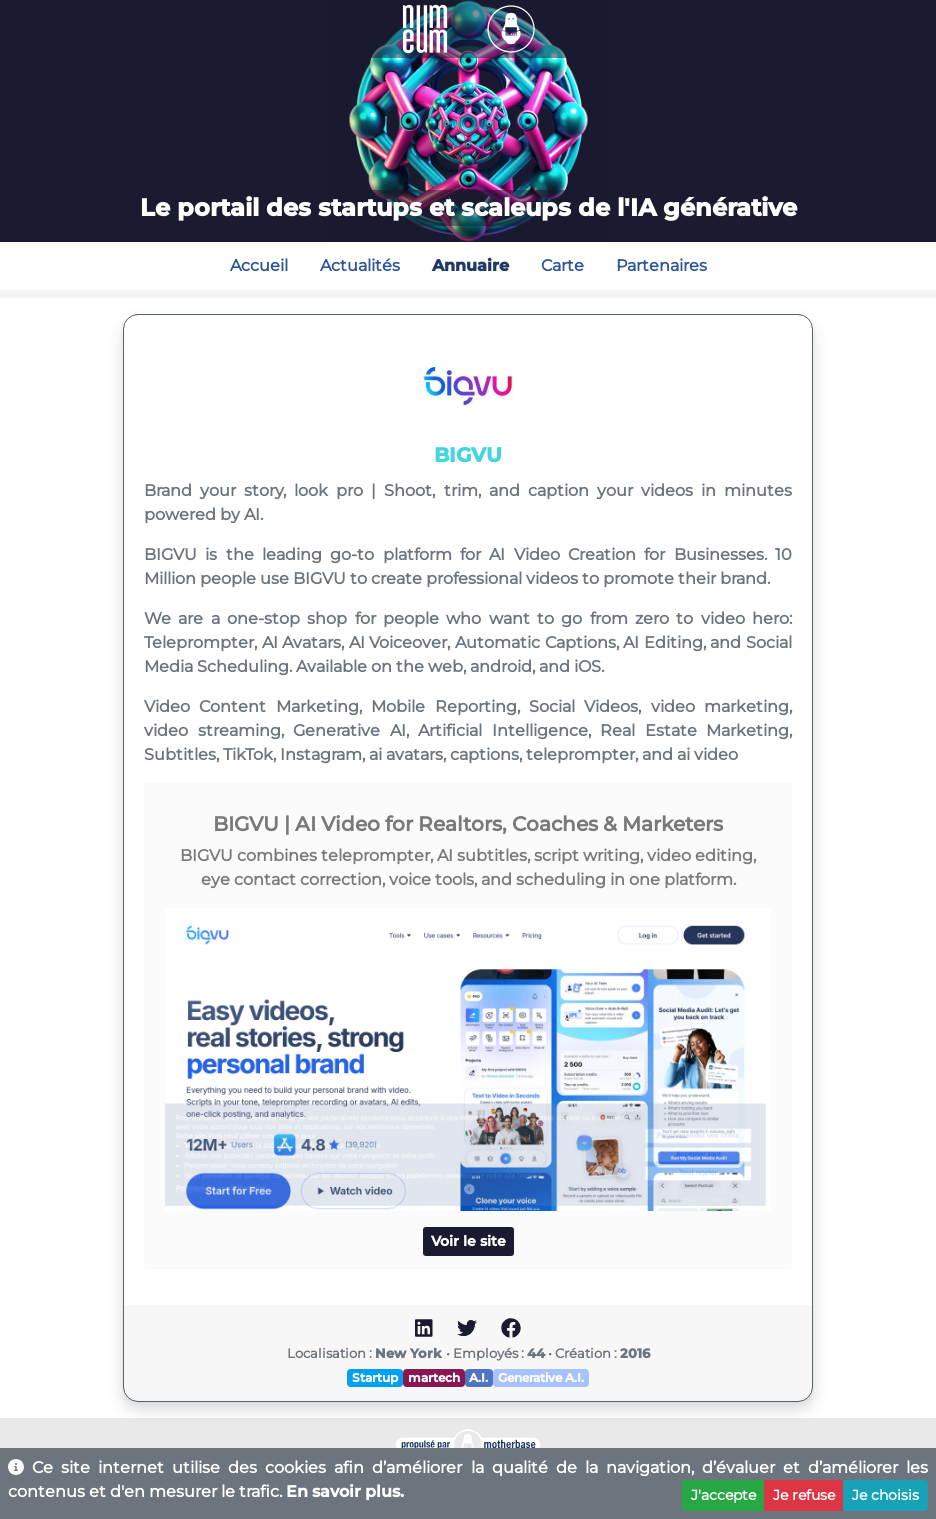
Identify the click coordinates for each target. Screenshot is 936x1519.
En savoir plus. (345, 1491)
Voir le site (468, 1241)
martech (434, 1377)
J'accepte (723, 1495)
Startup (375, 1377)
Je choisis (885, 1495)
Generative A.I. (541, 1377)
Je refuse (804, 1495)
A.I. (478, 1377)
